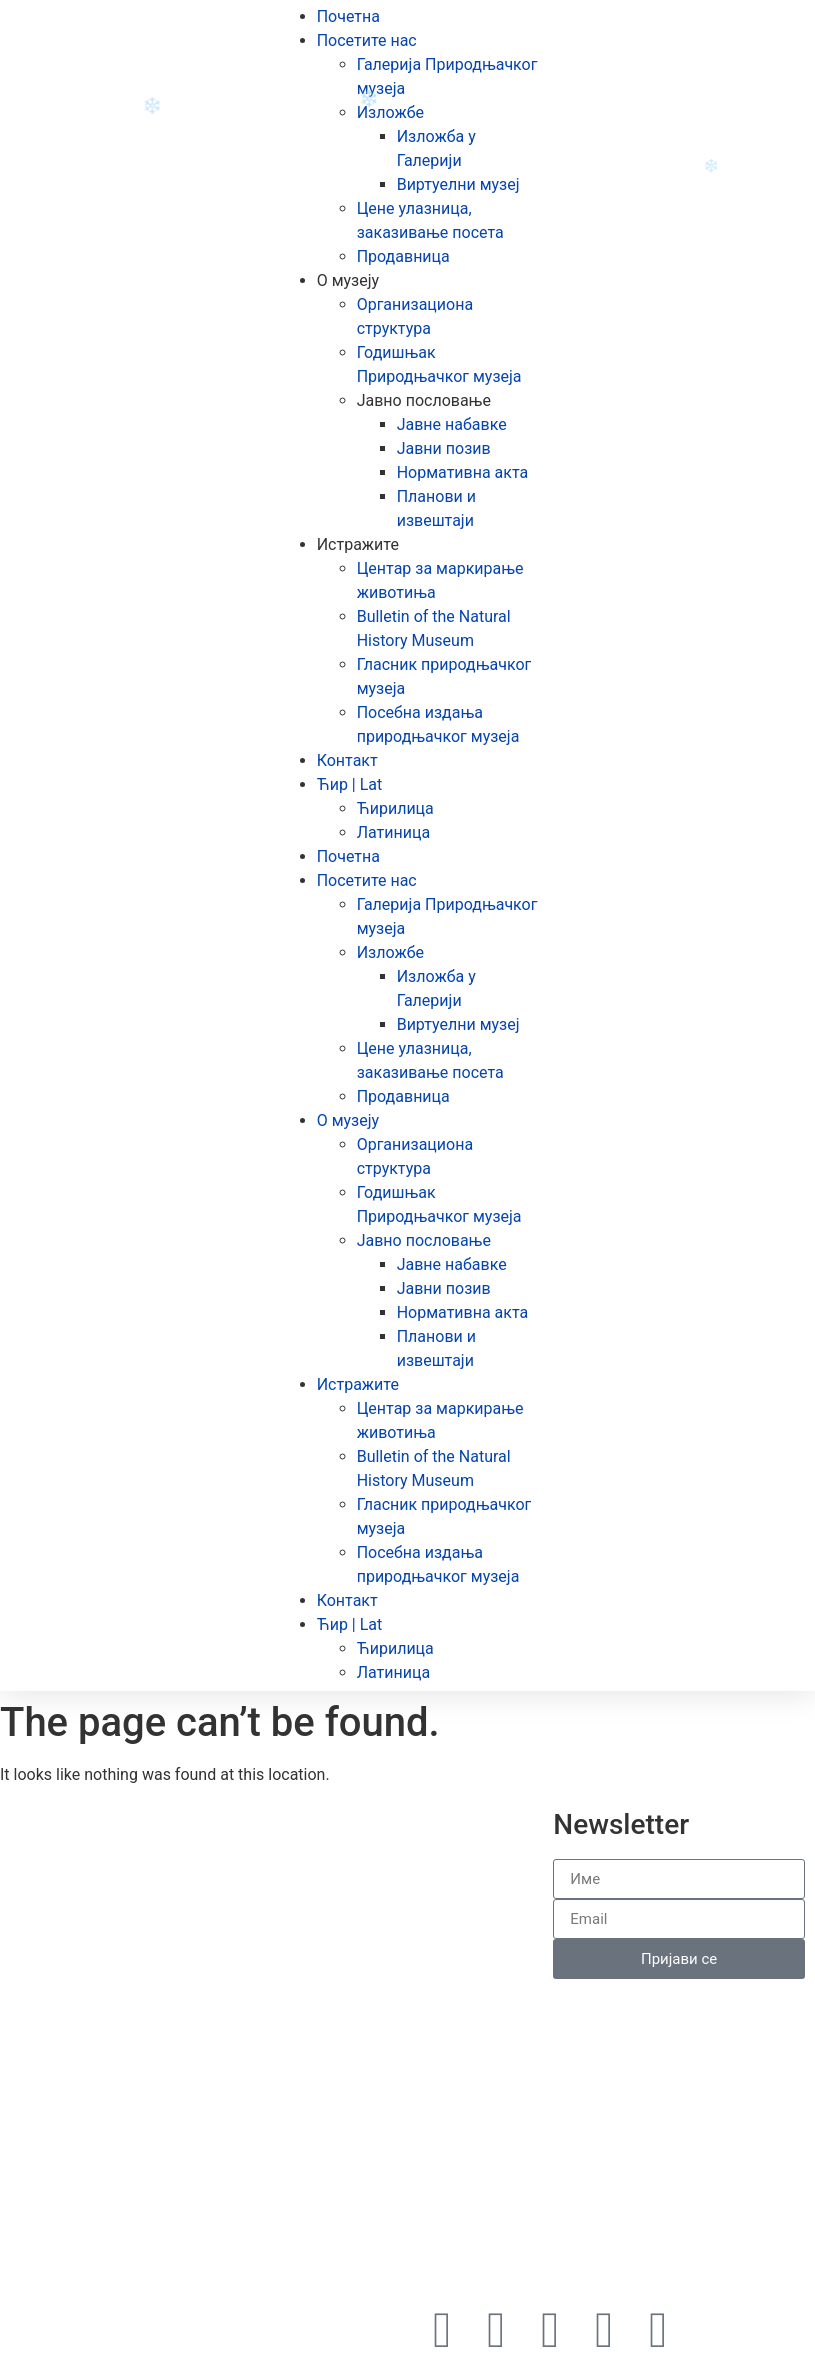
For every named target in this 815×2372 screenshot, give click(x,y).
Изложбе (390, 112)
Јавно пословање (424, 400)
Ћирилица (395, 808)
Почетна (348, 16)
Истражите (358, 544)
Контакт (347, 760)
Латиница (393, 832)
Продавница (403, 256)
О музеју (348, 280)
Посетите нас (367, 40)
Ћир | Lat (350, 784)
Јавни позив (444, 448)
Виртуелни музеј (458, 184)
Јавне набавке (452, 424)
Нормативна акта (463, 472)
